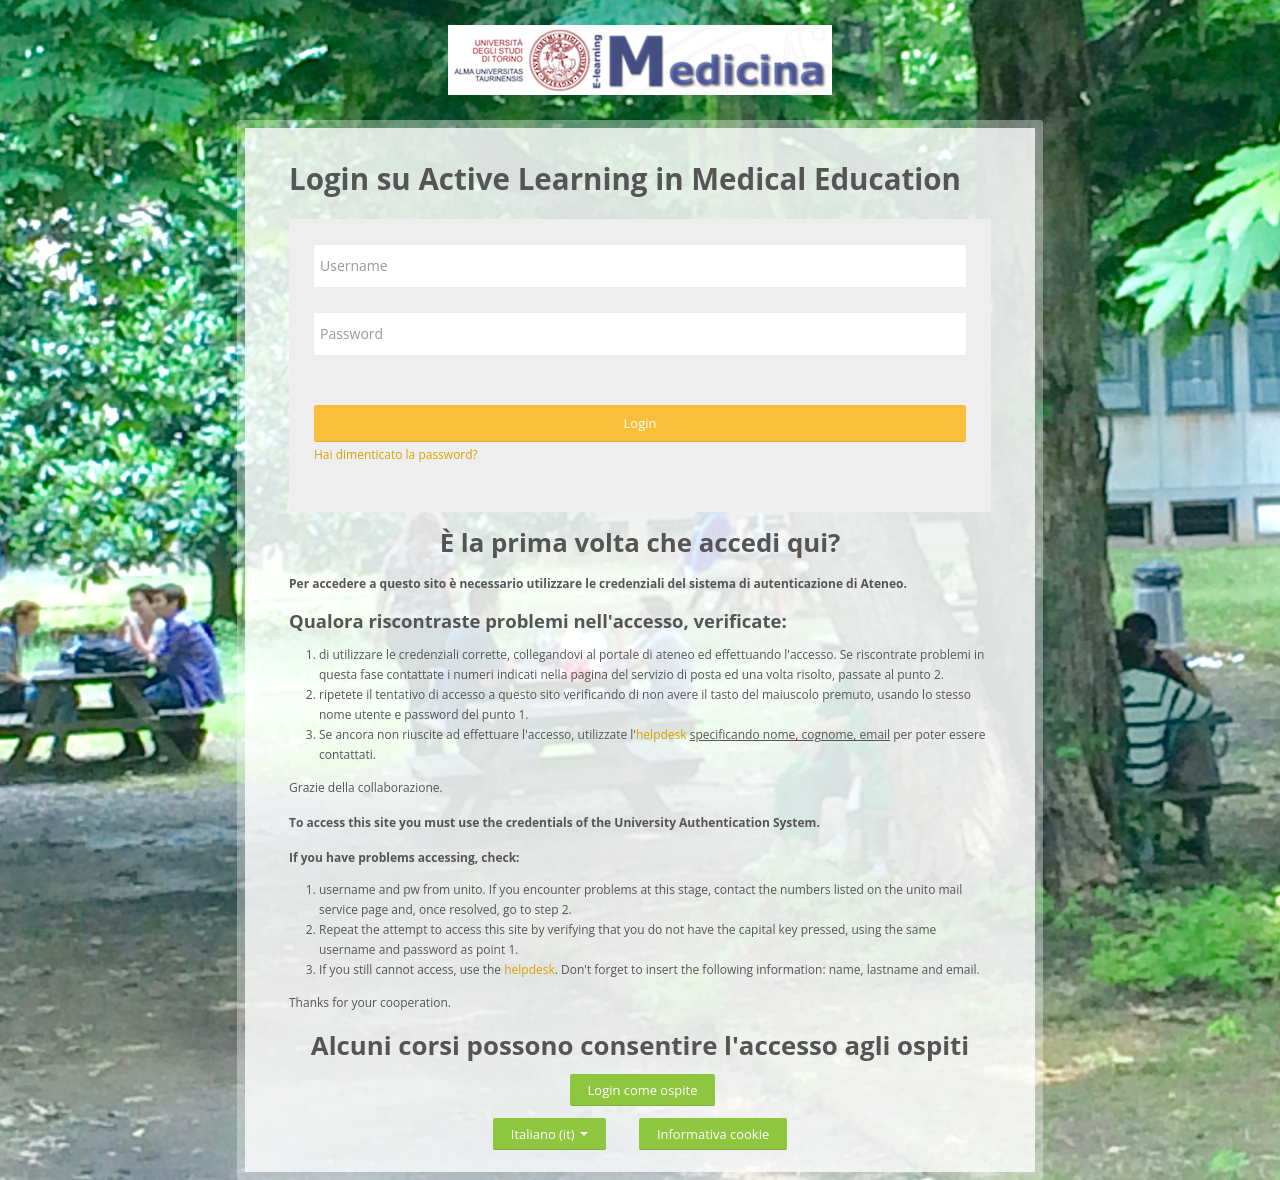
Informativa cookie (713, 1134)
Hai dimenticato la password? (396, 454)
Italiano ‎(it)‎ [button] (549, 1130)
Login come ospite (643, 1090)
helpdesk (661, 734)
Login (640, 423)
